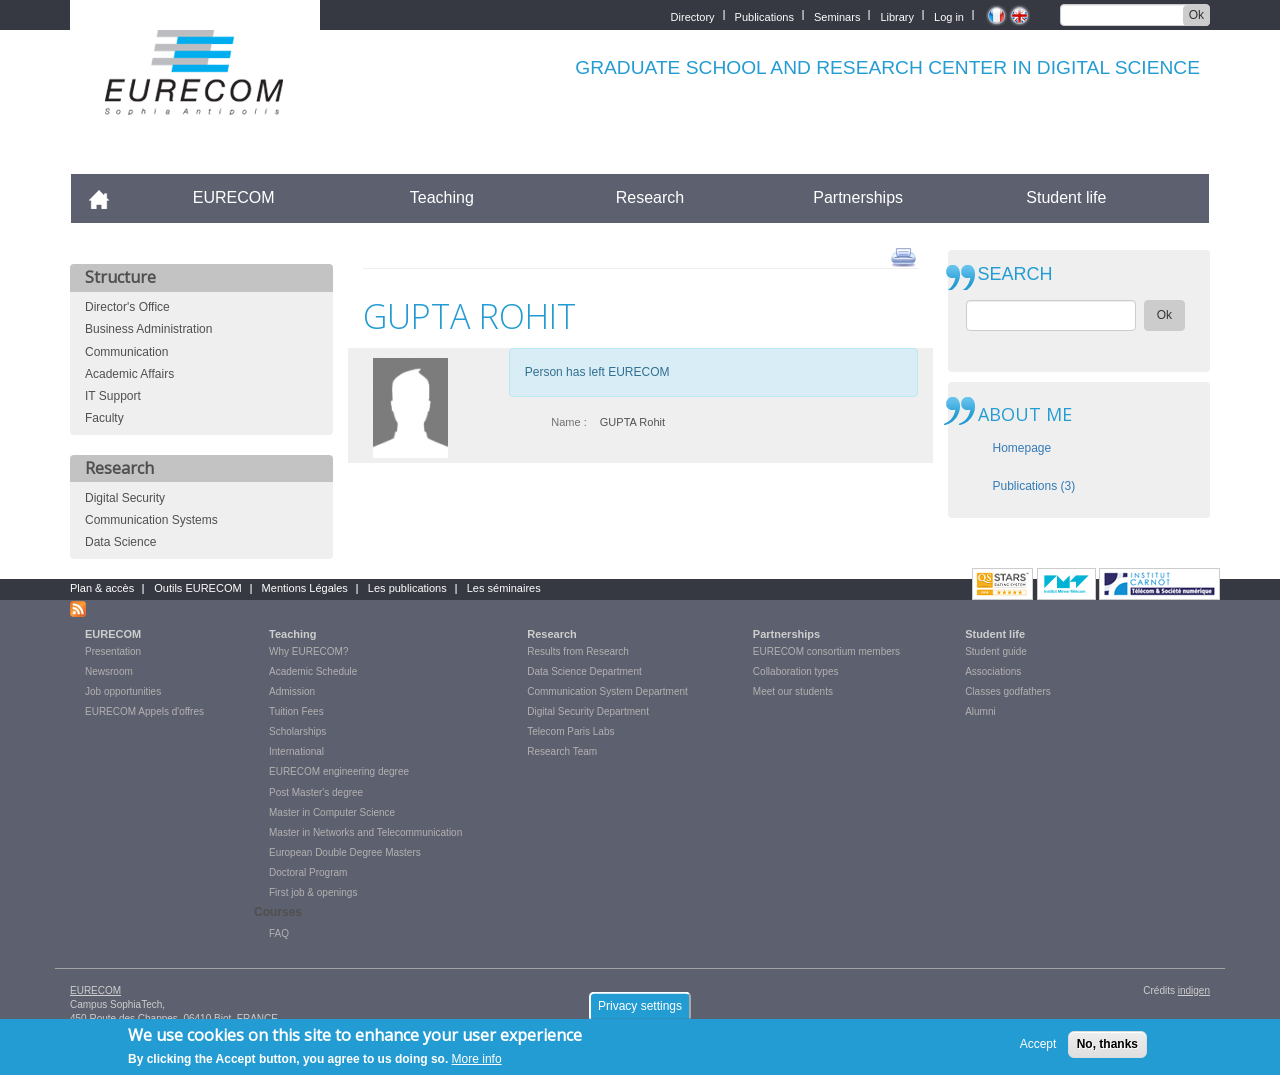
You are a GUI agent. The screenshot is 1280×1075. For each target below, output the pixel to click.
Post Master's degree (316, 792)
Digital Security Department (588, 711)
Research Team (562, 751)
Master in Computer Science (332, 812)
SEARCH (1015, 274)
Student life (1066, 197)
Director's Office (127, 307)
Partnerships (858, 197)
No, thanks (1107, 1049)
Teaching (442, 197)
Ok (1196, 15)
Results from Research (578, 651)
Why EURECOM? (308, 651)
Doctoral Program (308, 872)
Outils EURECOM (197, 588)
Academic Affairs (129, 374)
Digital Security (125, 498)
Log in (949, 15)
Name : (568, 422)
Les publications (407, 588)
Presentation (113, 651)
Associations (993, 671)
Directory (693, 15)
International (296, 751)
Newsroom (109, 671)
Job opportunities (123, 691)
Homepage (1022, 448)
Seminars (837, 15)
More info (477, 1065)
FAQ (279, 933)
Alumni (980, 711)
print (903, 256)
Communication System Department (607, 691)
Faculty (104, 418)
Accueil (107, 197)
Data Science (120, 542)
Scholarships (297, 731)
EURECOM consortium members (826, 651)
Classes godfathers (1008, 691)
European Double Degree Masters (345, 852)
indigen (1194, 990)
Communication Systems (151, 520)
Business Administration (148, 329)
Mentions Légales (305, 588)
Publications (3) (1034, 486)
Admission (292, 691)
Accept (1038, 1049)
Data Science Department (584, 671)
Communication (126, 352)
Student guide (996, 651)
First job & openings (313, 892)
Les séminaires (504, 588)
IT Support (113, 396)
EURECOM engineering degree (339, 771)
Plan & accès (102, 588)
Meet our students (793, 691)
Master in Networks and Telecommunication (365, 832)
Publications (764, 15)
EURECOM (234, 197)
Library (897, 15)
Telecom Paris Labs (570, 731)
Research (650, 197)
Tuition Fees (296, 711)
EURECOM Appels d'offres (144, 711)
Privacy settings (640, 1011)
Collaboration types (796, 671)
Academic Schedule (313, 671)
